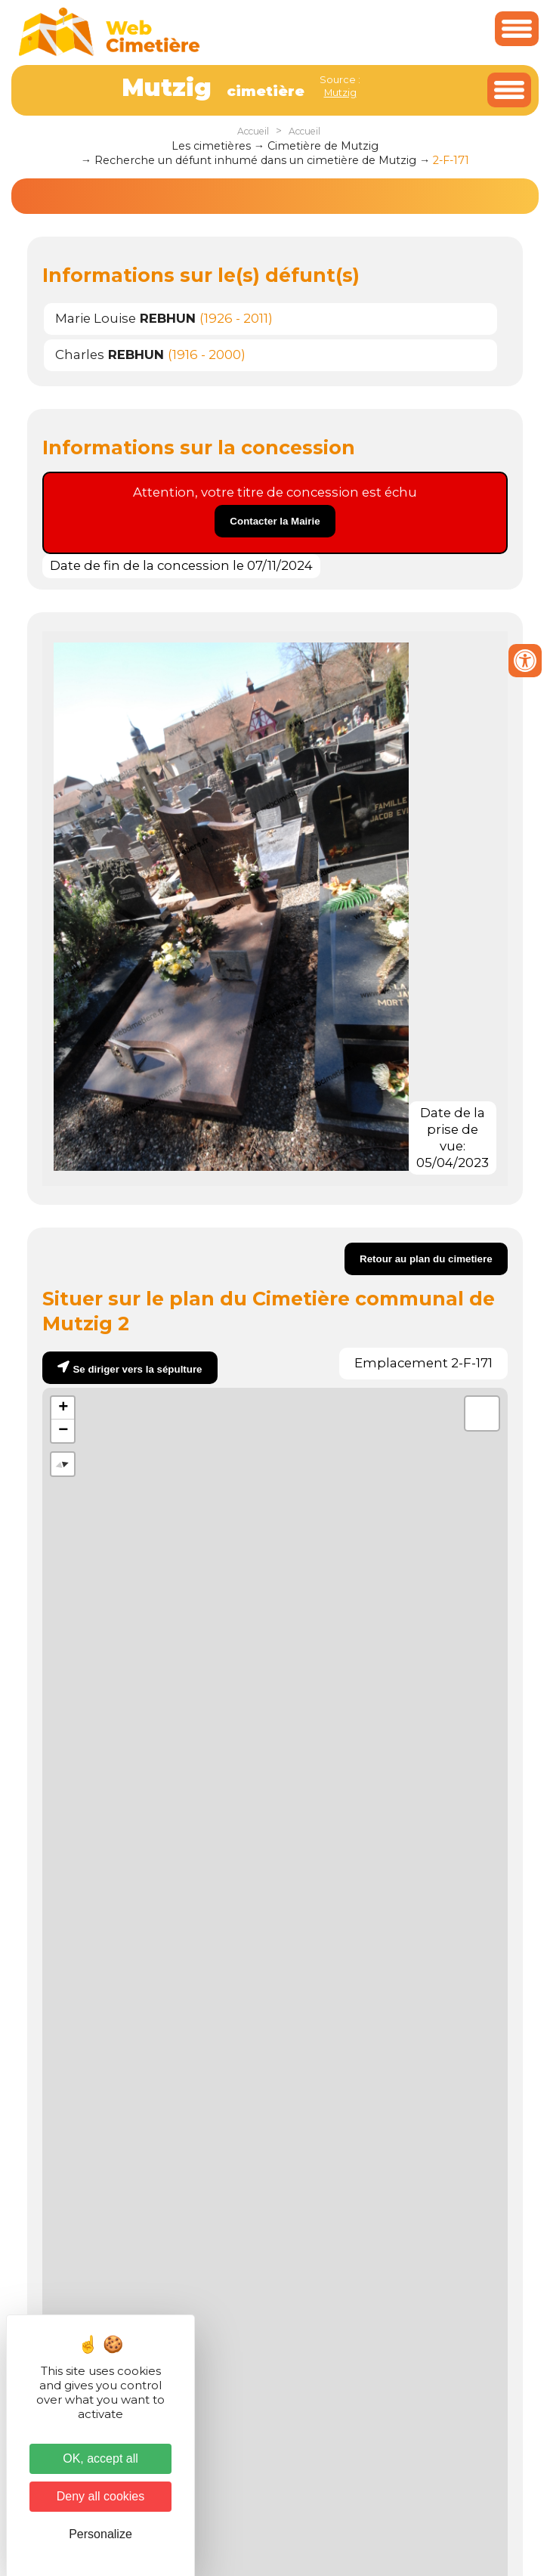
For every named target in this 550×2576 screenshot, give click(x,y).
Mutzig (340, 92)
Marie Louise (125, 318)
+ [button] (63, 1408)
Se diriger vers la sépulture (137, 1369)
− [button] (63, 1431)
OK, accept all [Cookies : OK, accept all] (100, 2458)
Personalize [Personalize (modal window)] (100, 2534)
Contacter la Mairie (275, 521)
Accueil (253, 131)
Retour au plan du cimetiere (426, 1259)
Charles (109, 354)
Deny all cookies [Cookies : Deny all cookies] (101, 2496)
